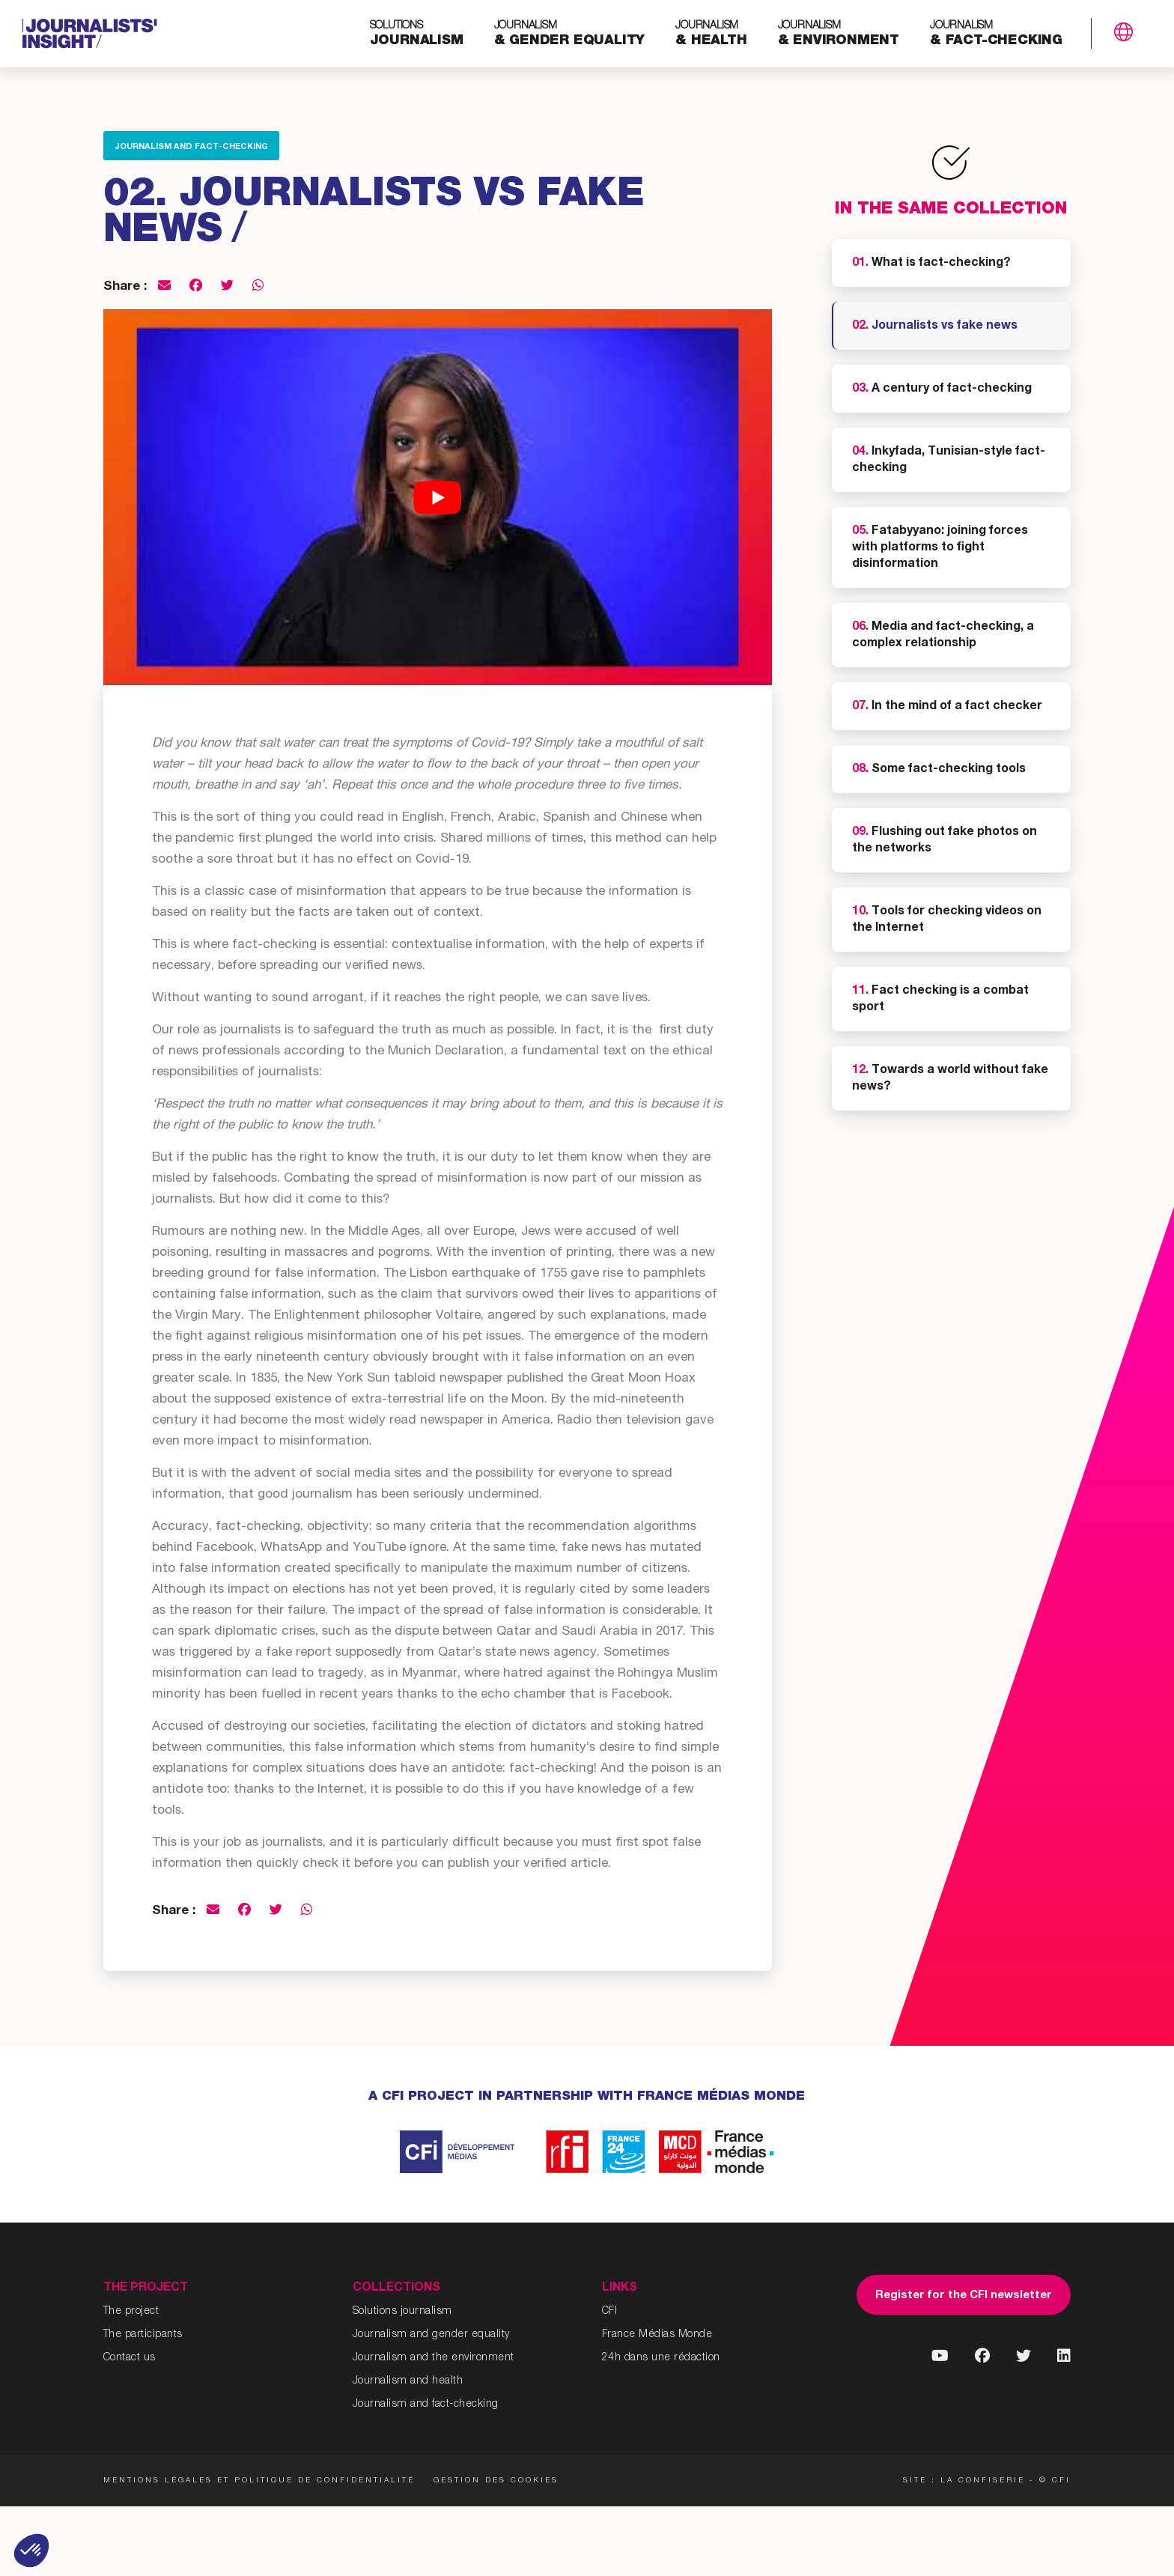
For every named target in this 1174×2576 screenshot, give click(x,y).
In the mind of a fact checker (947, 707)
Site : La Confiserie (964, 2481)
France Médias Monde (657, 2335)
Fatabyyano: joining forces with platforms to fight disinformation (940, 548)
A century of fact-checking (942, 389)
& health (710, 34)
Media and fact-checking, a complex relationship (943, 636)
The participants (143, 2335)
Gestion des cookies (496, 2481)
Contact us (129, 2358)
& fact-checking (996, 34)
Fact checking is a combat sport (940, 999)
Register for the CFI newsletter (963, 2295)
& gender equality (569, 34)
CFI (610, 2311)
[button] (31, 2551)
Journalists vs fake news (935, 326)
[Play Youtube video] (437, 497)
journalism (416, 34)
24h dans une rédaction (661, 2358)
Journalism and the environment (433, 2358)
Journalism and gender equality (431, 2335)
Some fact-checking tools (939, 770)
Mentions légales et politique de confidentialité (259, 2481)
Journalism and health (408, 2381)
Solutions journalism (402, 2311)
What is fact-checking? (931, 264)
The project (131, 2311)
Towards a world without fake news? (950, 1079)
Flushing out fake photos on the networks (944, 841)
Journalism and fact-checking (191, 147)
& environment (838, 34)
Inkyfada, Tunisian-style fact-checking (948, 460)
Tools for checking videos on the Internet (946, 920)
